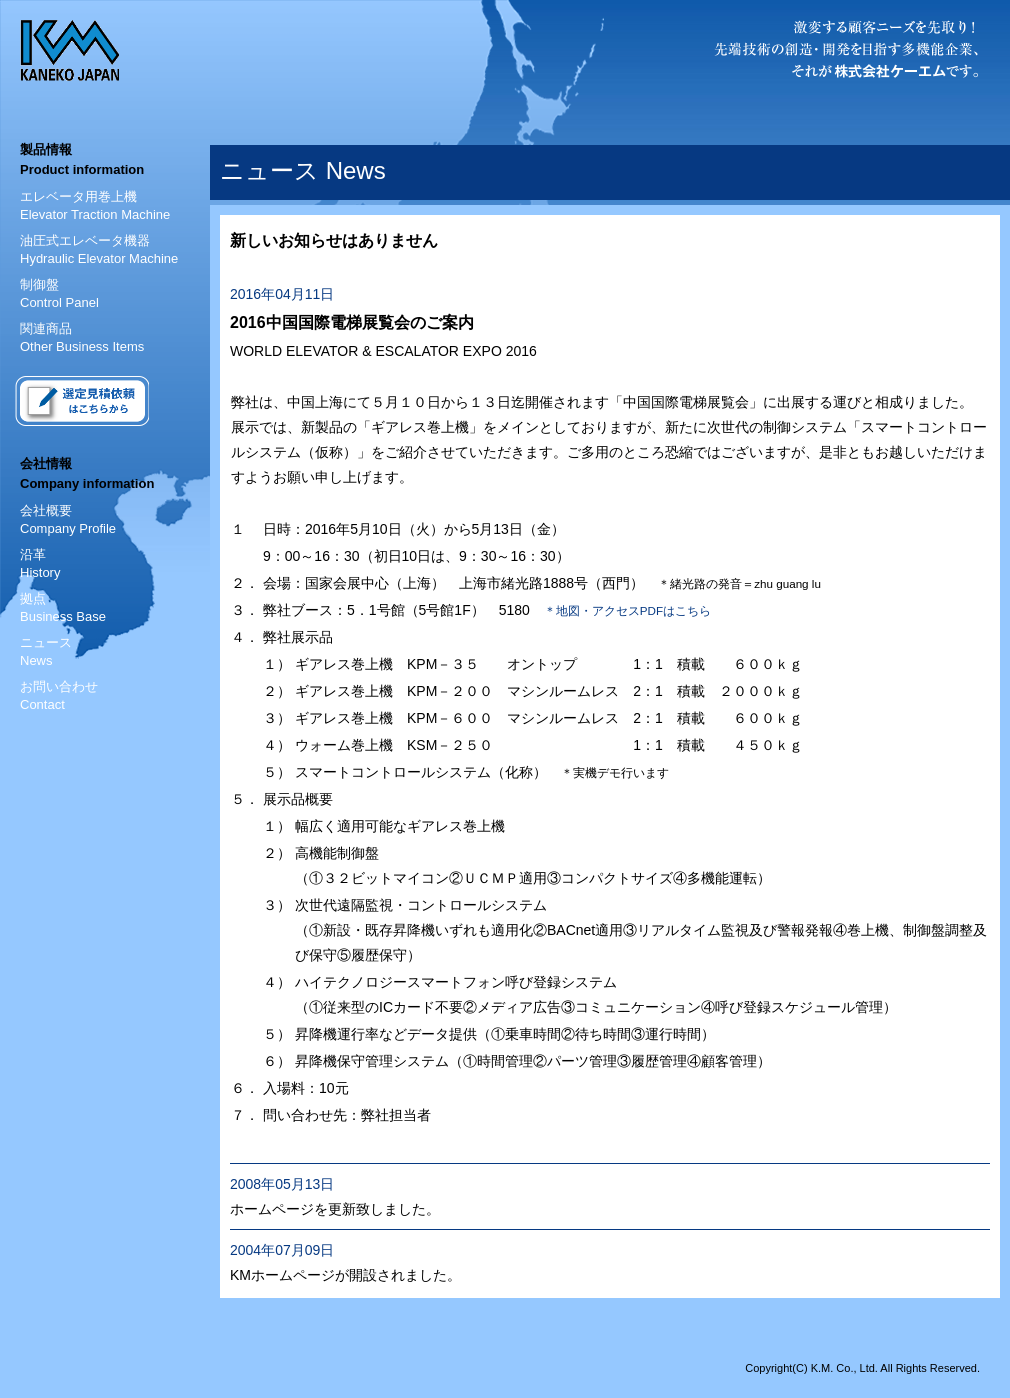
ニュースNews (46, 651)
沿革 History (40, 563)
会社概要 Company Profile (68, 519)
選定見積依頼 (82, 401)
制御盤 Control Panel (59, 293)
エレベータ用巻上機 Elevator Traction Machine (95, 205)
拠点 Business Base (63, 607)
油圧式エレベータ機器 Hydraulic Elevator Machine (99, 249)
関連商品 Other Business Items (82, 337)
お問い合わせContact (59, 695)
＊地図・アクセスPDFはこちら (627, 610)
